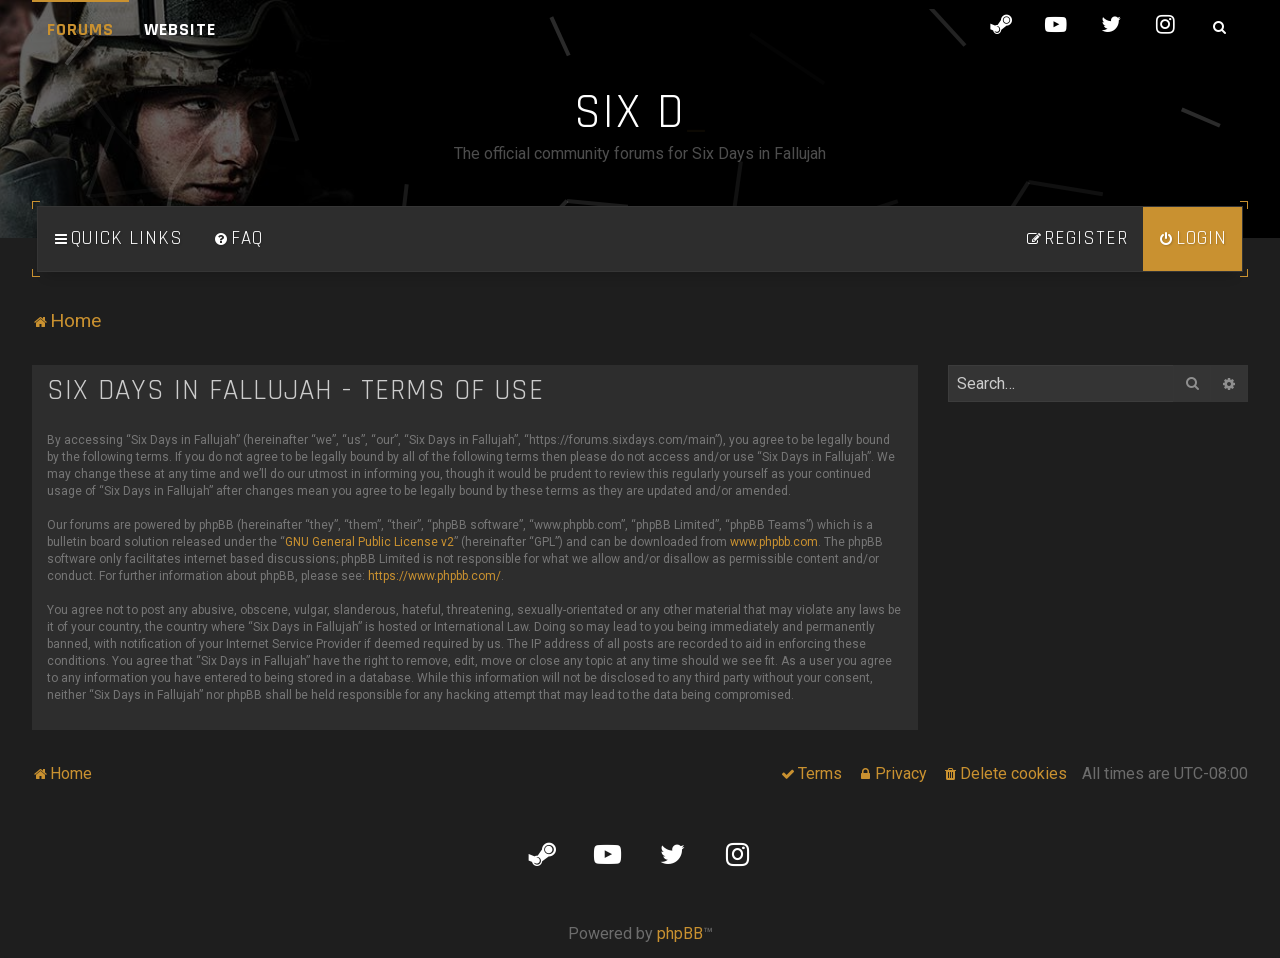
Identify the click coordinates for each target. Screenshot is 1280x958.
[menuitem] (238, 239)
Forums (80, 29)
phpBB (680, 933)
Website (180, 29)
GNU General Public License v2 (369, 542)
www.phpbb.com (774, 542)
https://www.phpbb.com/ (434, 576)
